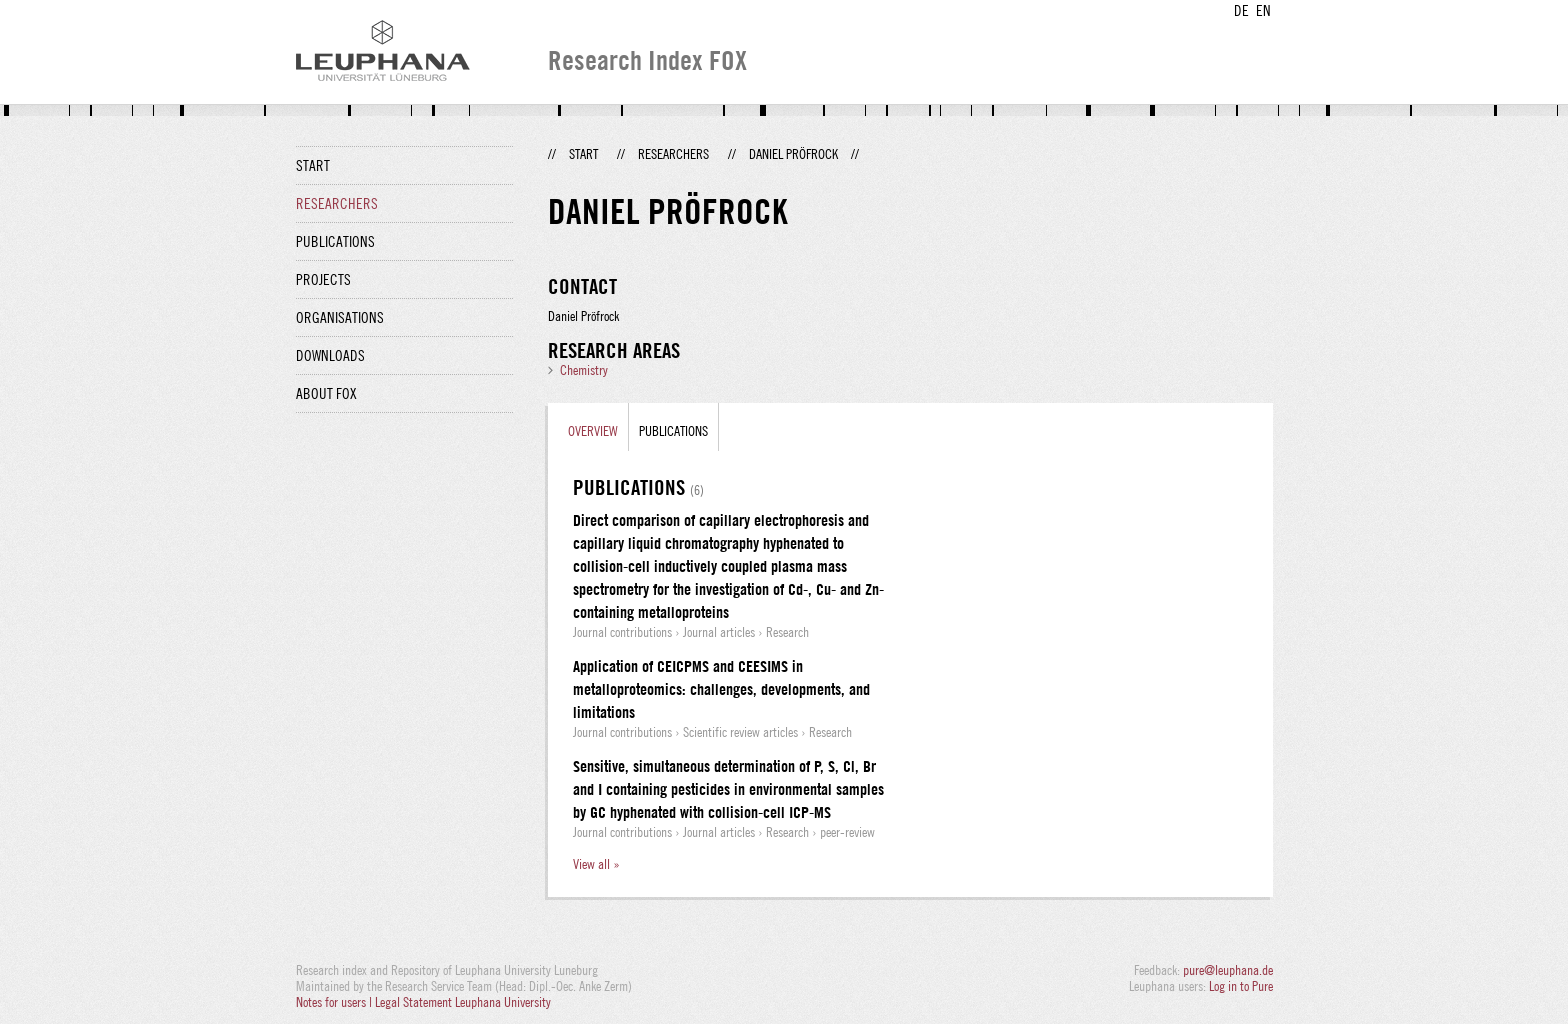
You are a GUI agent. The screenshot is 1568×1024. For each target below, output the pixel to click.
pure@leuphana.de (1228, 970)
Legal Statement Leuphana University (463, 1002)
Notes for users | (335, 1002)
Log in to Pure (1241, 986)
